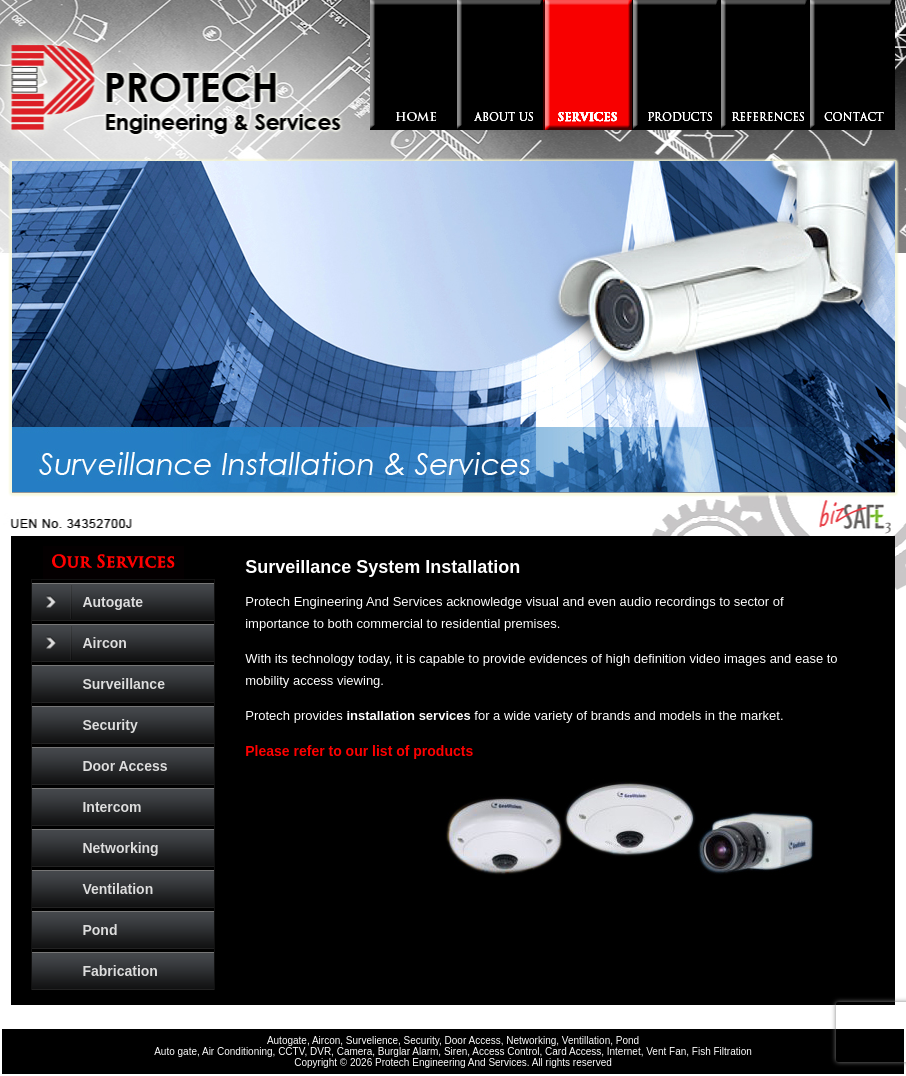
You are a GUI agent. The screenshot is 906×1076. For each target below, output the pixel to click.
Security (109, 725)
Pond (99, 930)
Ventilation (117, 889)
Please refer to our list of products (359, 751)
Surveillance (123, 684)
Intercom (111, 807)
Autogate (94, 602)
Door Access (124, 766)
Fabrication (119, 971)
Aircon (86, 643)
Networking (120, 848)
